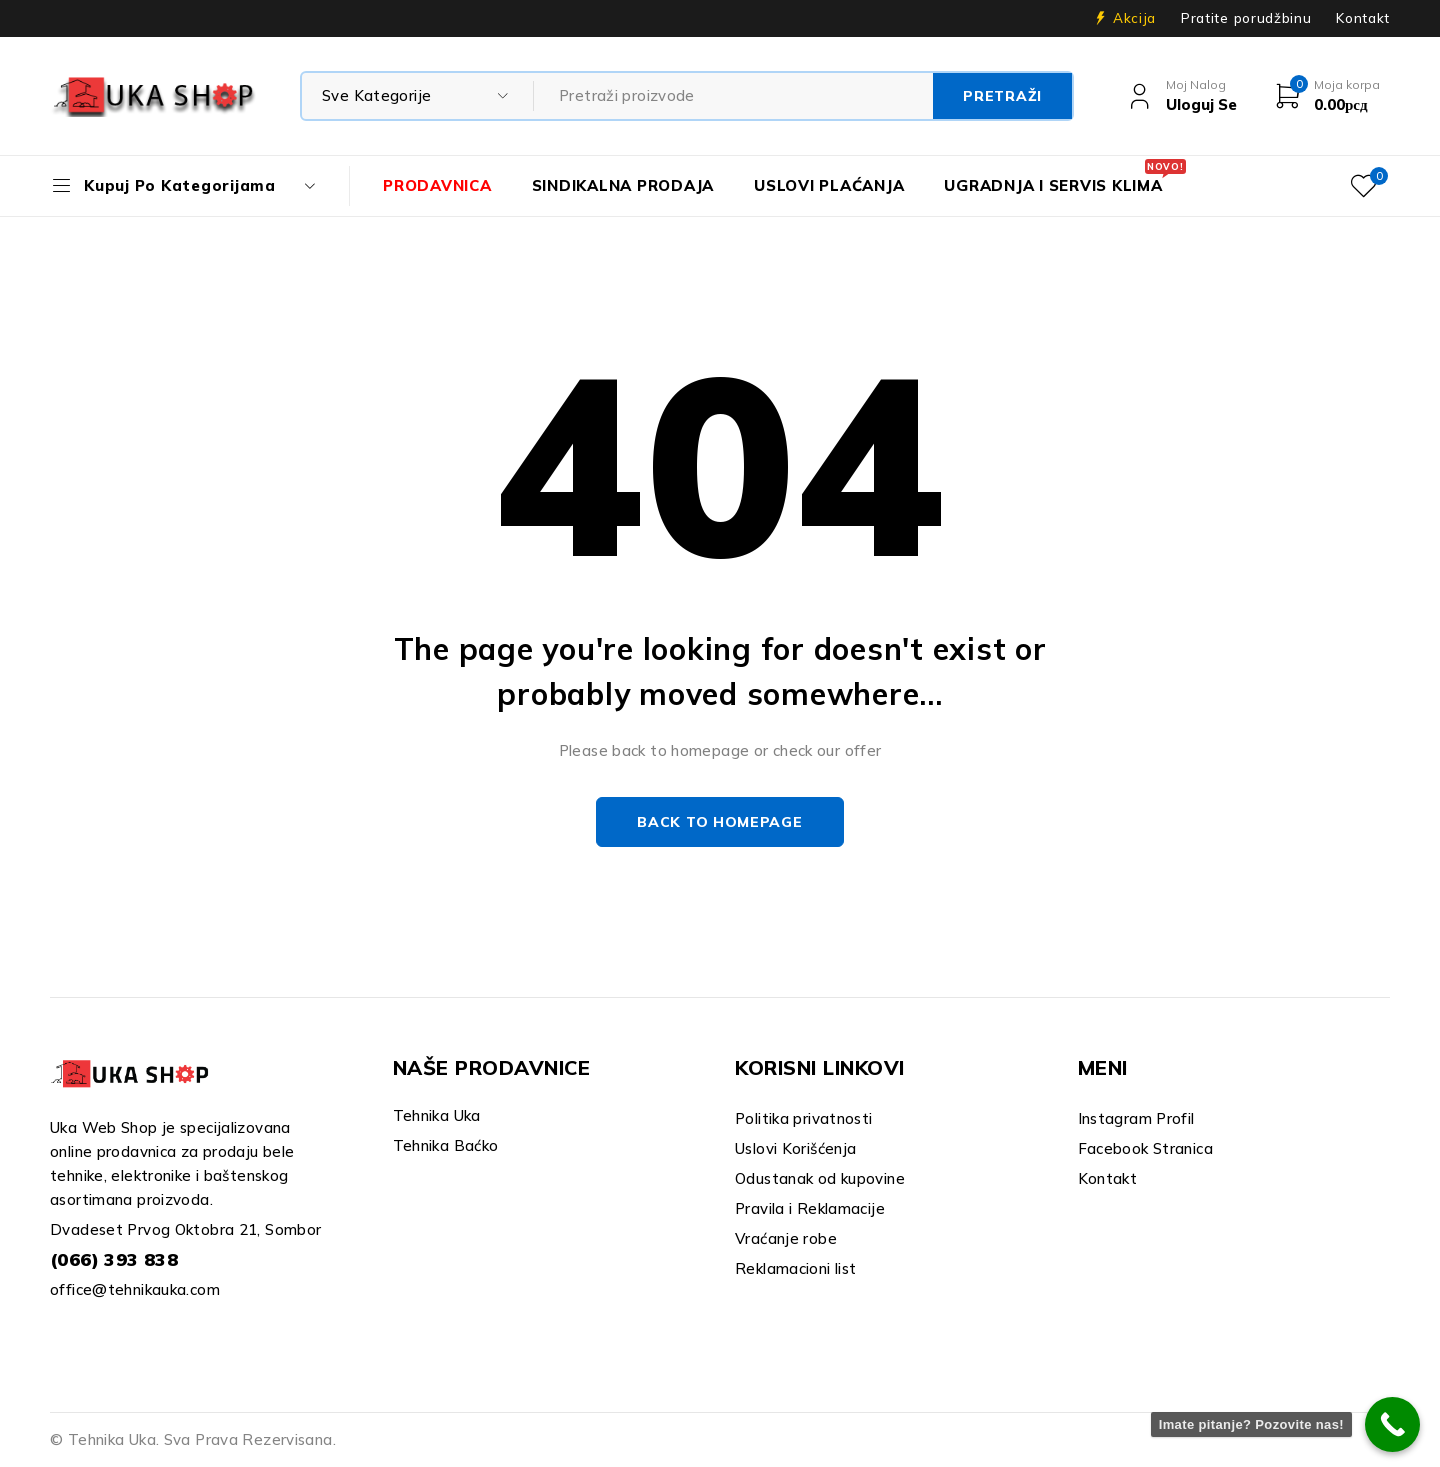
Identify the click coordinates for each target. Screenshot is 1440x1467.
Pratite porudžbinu (1246, 18)
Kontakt (1363, 18)
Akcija (1134, 18)
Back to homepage (719, 822)
